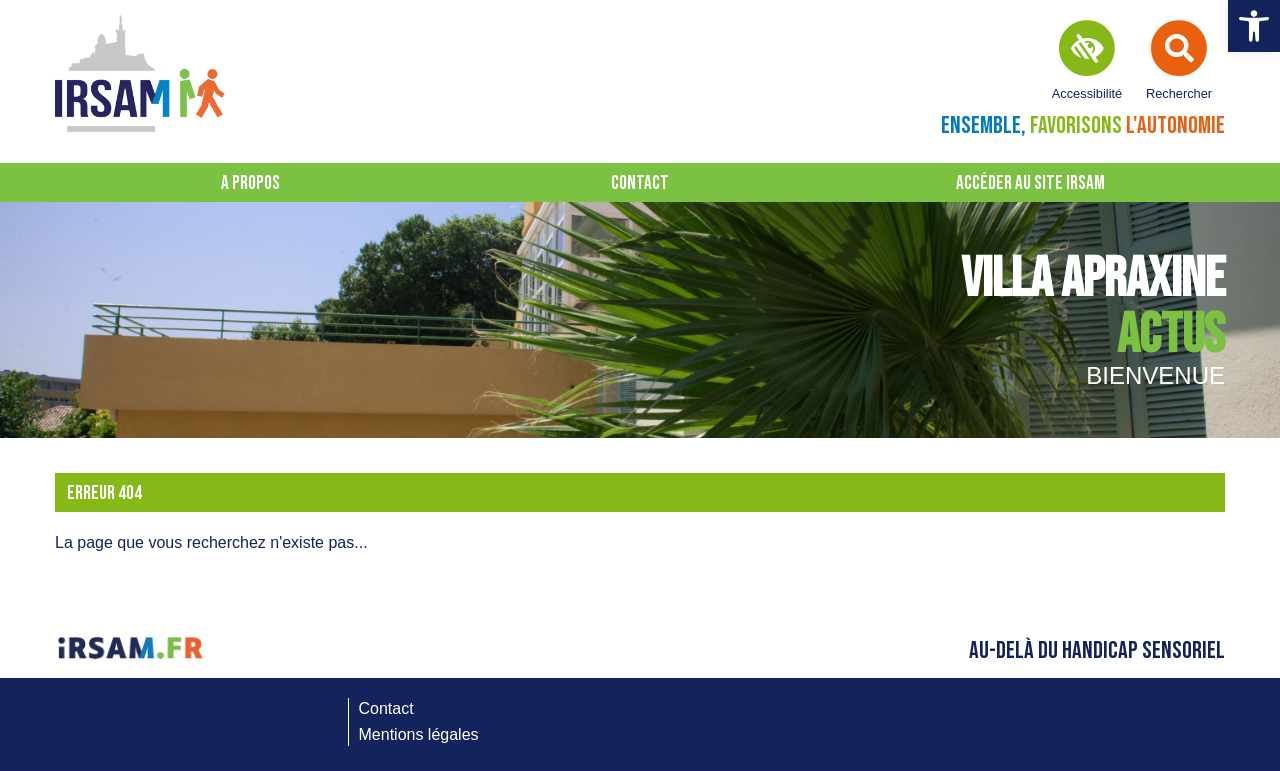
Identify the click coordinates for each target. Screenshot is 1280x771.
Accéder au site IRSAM (1030, 183)
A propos (250, 183)
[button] (1254, 26)
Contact (640, 183)
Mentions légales (419, 734)
